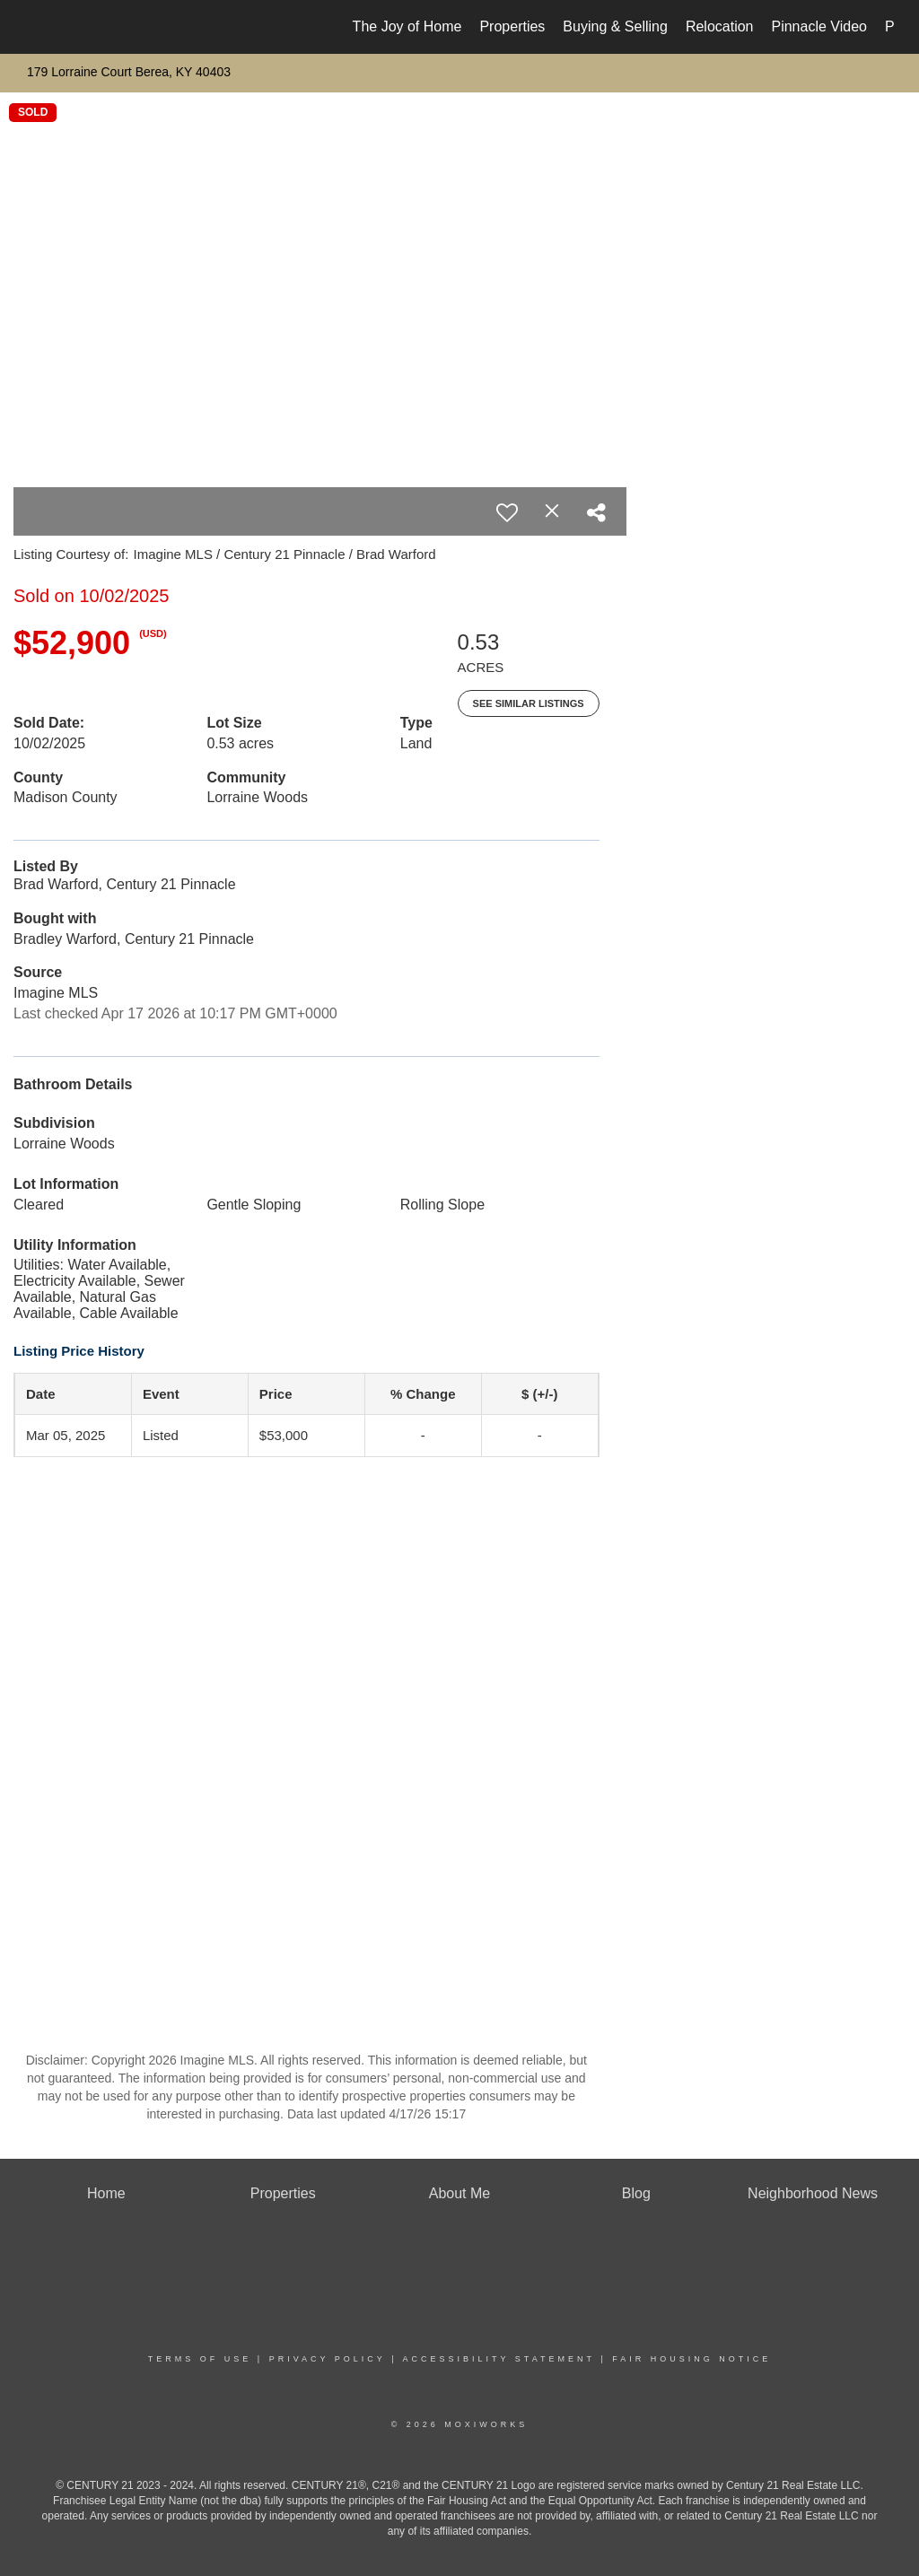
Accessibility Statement (499, 2358)
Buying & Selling (615, 26)
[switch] (507, 512)
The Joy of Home (407, 26)
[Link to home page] (33, 27)
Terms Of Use (200, 2358)
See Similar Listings (528, 703)
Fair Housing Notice (691, 2358)
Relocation (720, 26)
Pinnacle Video (818, 26)
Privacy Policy (327, 2358)
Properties (512, 26)
